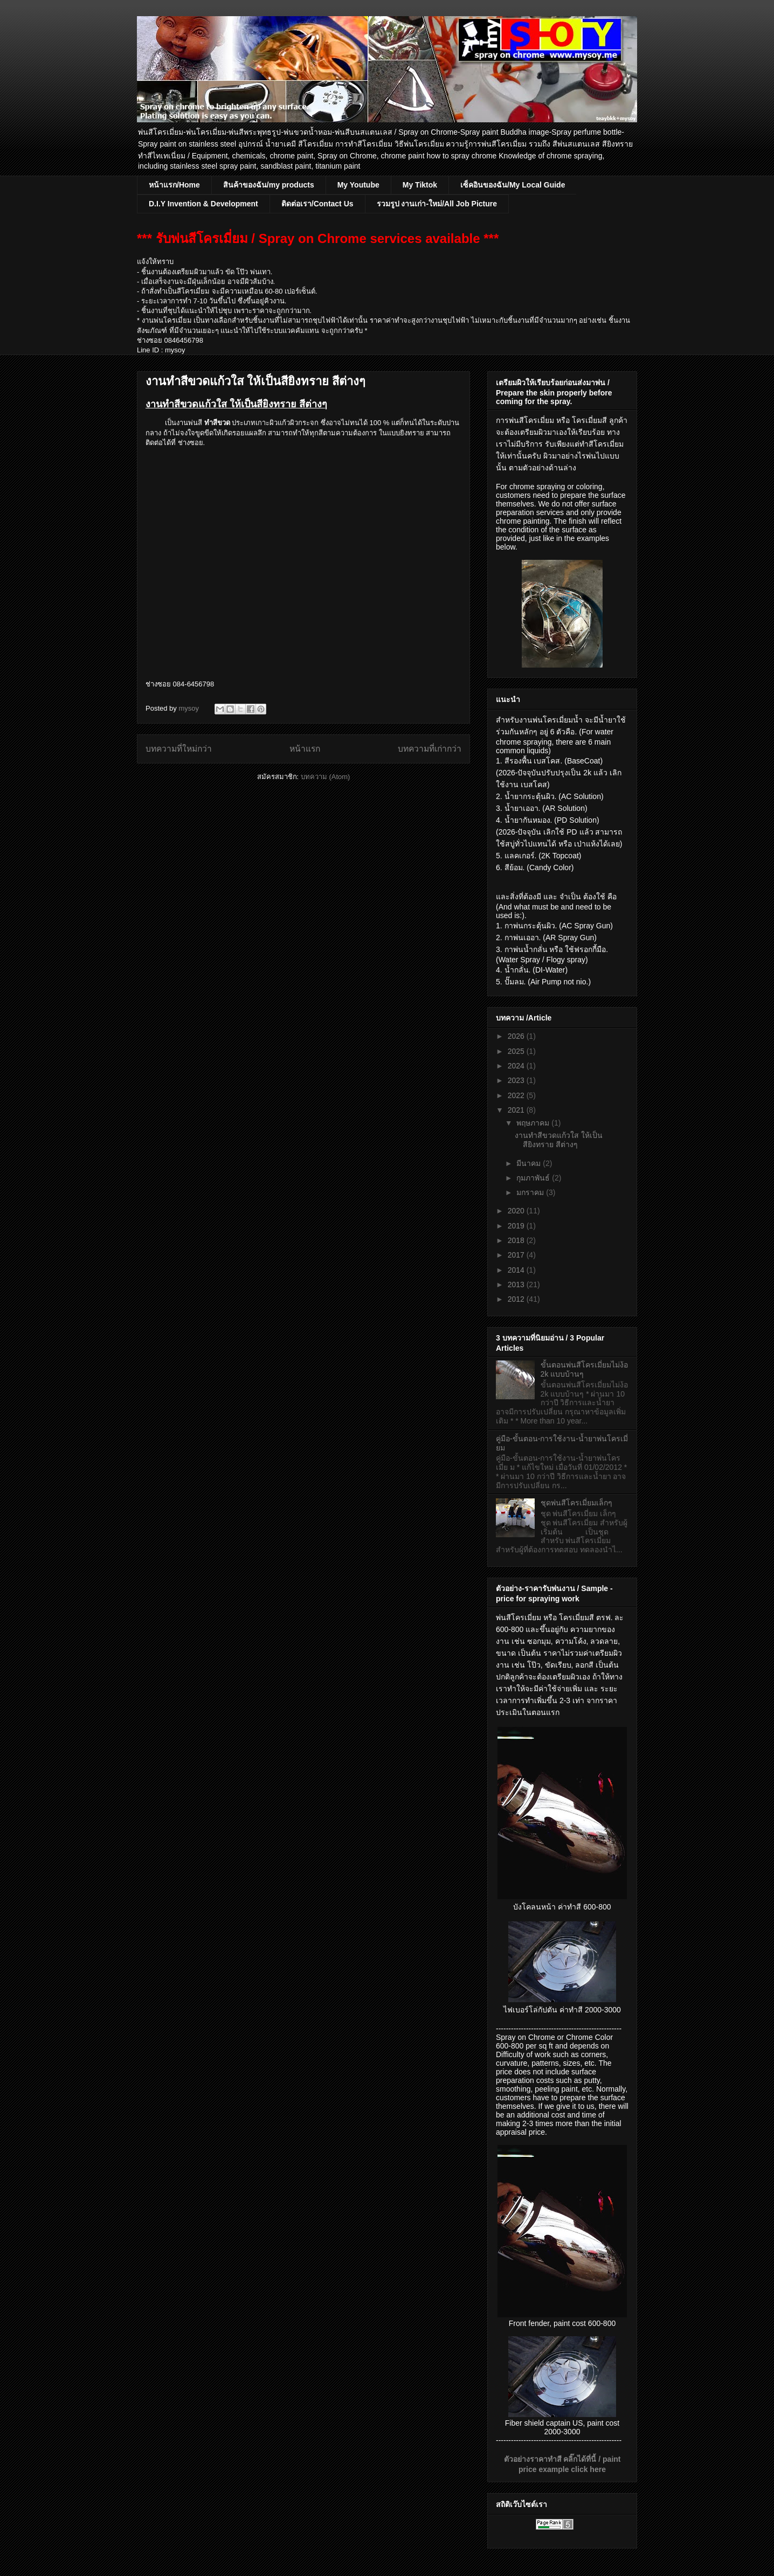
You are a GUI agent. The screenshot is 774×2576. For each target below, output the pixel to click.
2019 (517, 1225)
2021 (517, 1110)
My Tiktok (420, 184)
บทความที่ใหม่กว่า (179, 748)
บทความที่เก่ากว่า (429, 748)
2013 (517, 1284)
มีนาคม (529, 1163)
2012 (517, 1299)
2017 (517, 1255)
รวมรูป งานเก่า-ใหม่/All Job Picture (437, 203)
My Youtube (358, 184)
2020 (517, 1210)
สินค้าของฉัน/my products (268, 184)
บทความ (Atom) (325, 777)
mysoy (189, 708)
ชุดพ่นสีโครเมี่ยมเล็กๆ (576, 1502)
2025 (517, 1051)
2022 (517, 1095)
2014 (517, 1270)
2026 (517, 1036)
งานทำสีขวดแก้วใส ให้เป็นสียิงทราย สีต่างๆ (255, 381)
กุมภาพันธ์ (534, 1178)
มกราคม (531, 1192)
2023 (517, 1080)
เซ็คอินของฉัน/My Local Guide (512, 184)
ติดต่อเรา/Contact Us (317, 203)
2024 (517, 1065)
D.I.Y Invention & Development (203, 203)
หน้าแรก (304, 748)
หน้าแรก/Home (174, 184)
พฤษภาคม (533, 1123)
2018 (517, 1240)
